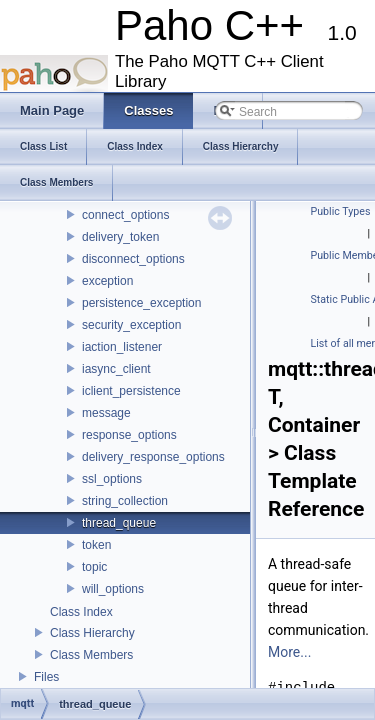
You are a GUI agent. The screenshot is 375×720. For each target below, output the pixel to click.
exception (107, 281)
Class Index (81, 612)
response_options (129, 435)
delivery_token (120, 237)
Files (46, 677)
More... (289, 652)
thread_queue (119, 523)
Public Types (341, 211)
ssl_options (112, 479)
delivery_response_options (153, 457)
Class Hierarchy (92, 633)
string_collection (125, 501)
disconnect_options (133, 259)
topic (94, 567)
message (106, 413)
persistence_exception (141, 303)
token (96, 545)
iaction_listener (122, 347)
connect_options (125, 215)
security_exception (131, 325)
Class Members (91, 655)
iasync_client (116, 369)
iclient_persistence (131, 391)
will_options (113, 589)
